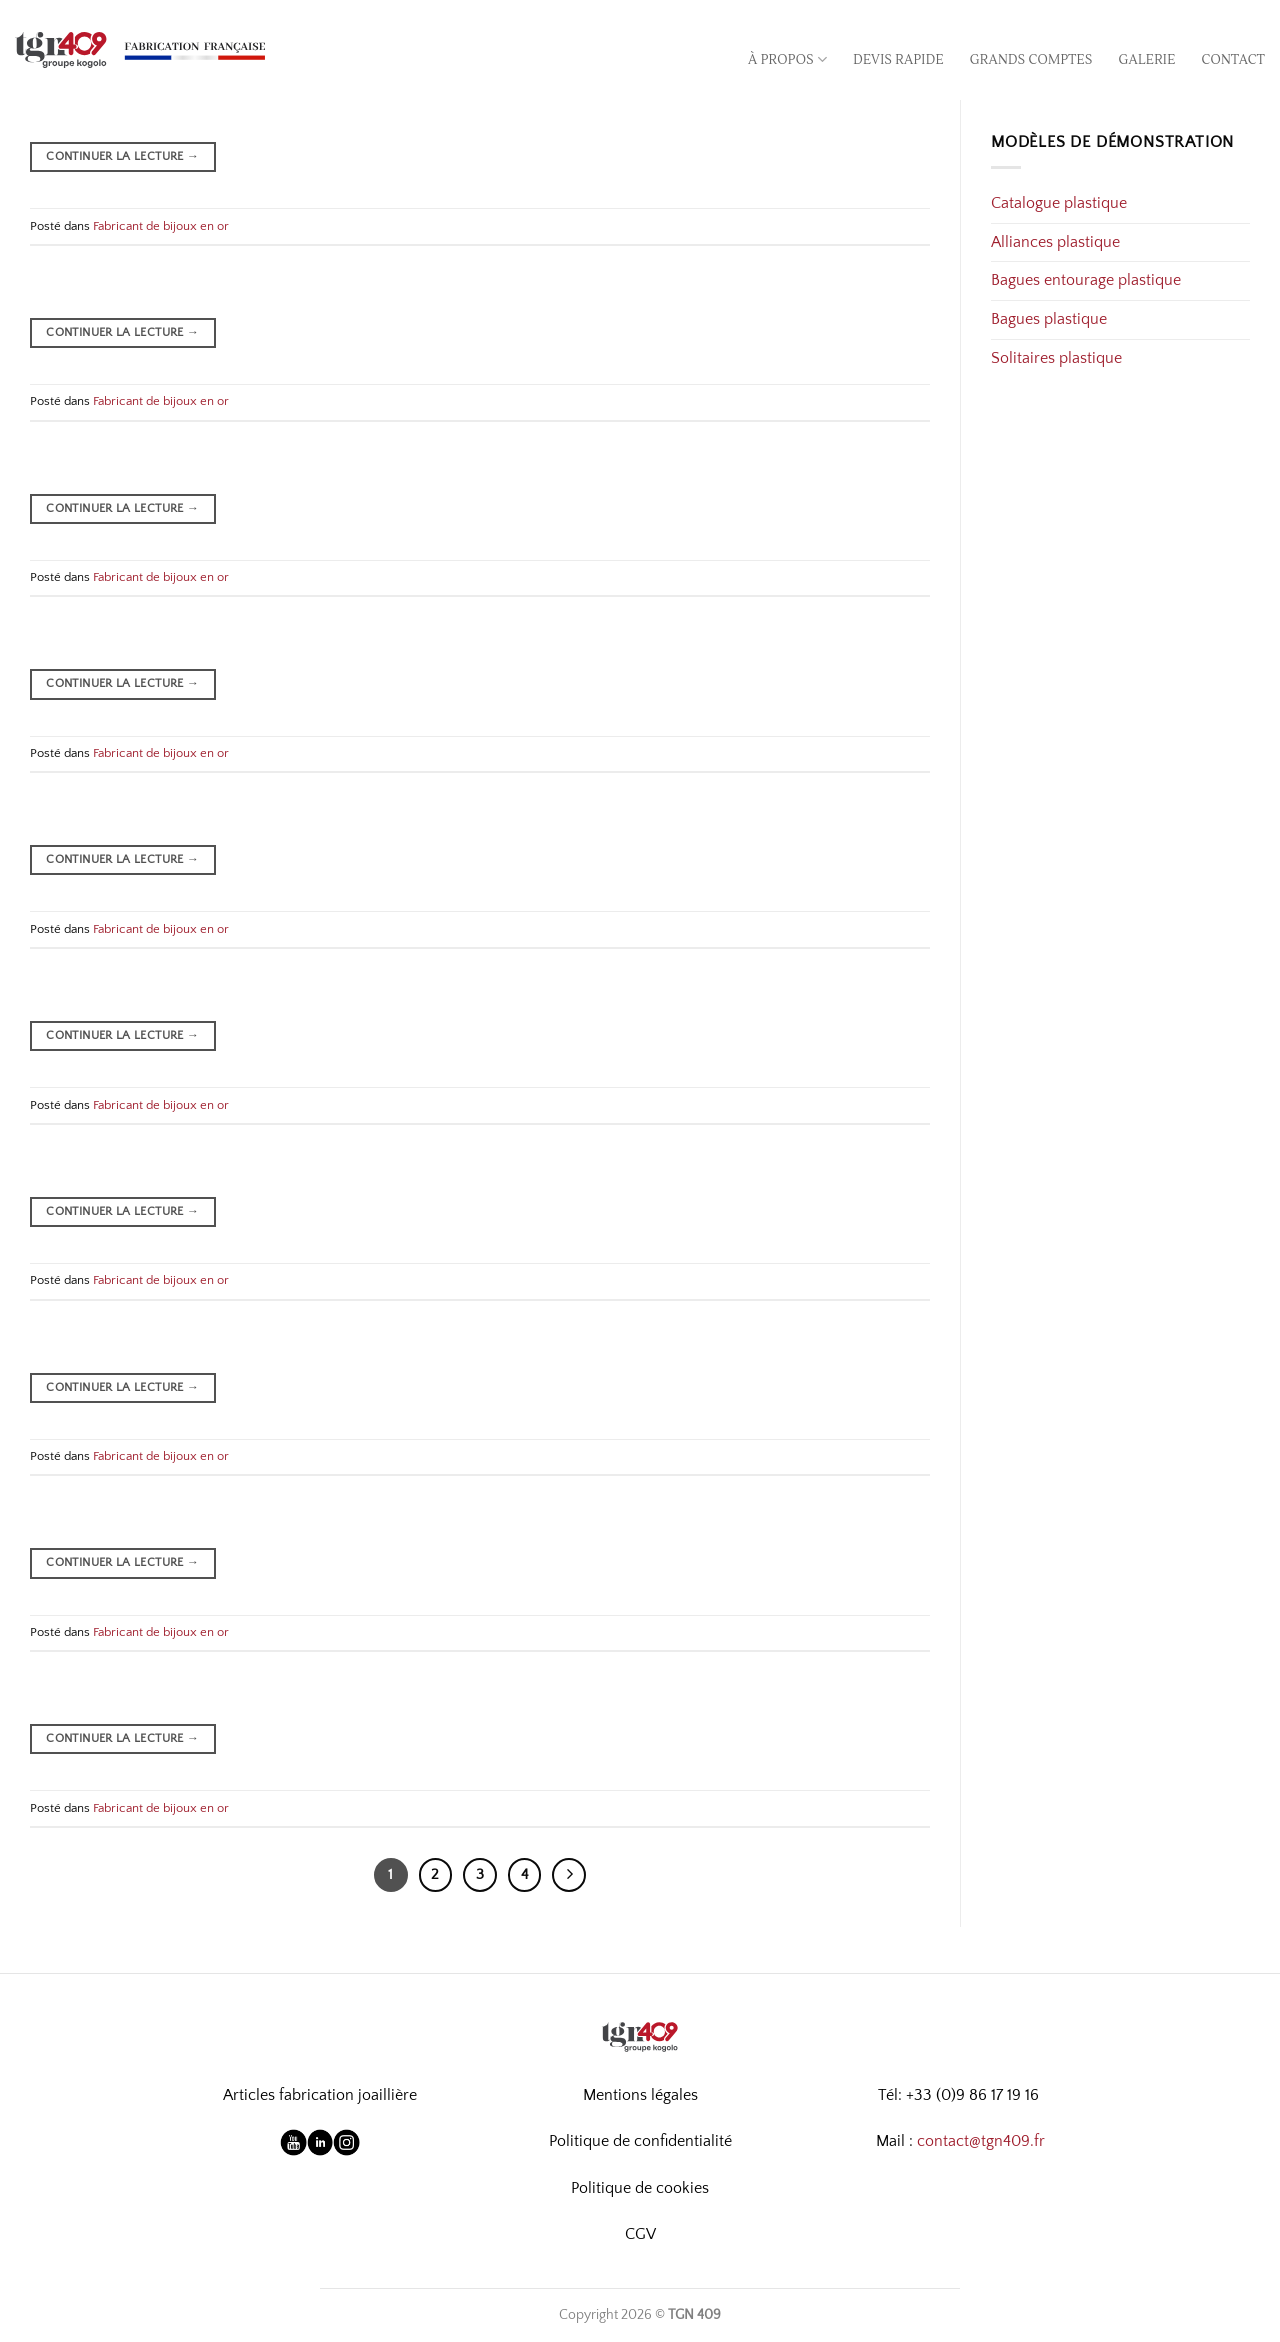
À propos (787, 59)
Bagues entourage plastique (1086, 280)
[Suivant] (569, 1875)
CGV (640, 2234)
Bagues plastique (1049, 319)
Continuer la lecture (122, 156)
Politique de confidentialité (640, 2141)
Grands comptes (1031, 60)
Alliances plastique (1055, 242)
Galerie (1147, 60)
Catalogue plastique (1059, 203)
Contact (1233, 60)
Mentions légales (640, 2095)
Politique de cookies (640, 2188)
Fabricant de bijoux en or (161, 226)
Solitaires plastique (1056, 358)
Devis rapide (898, 60)
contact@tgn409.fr (981, 2141)
